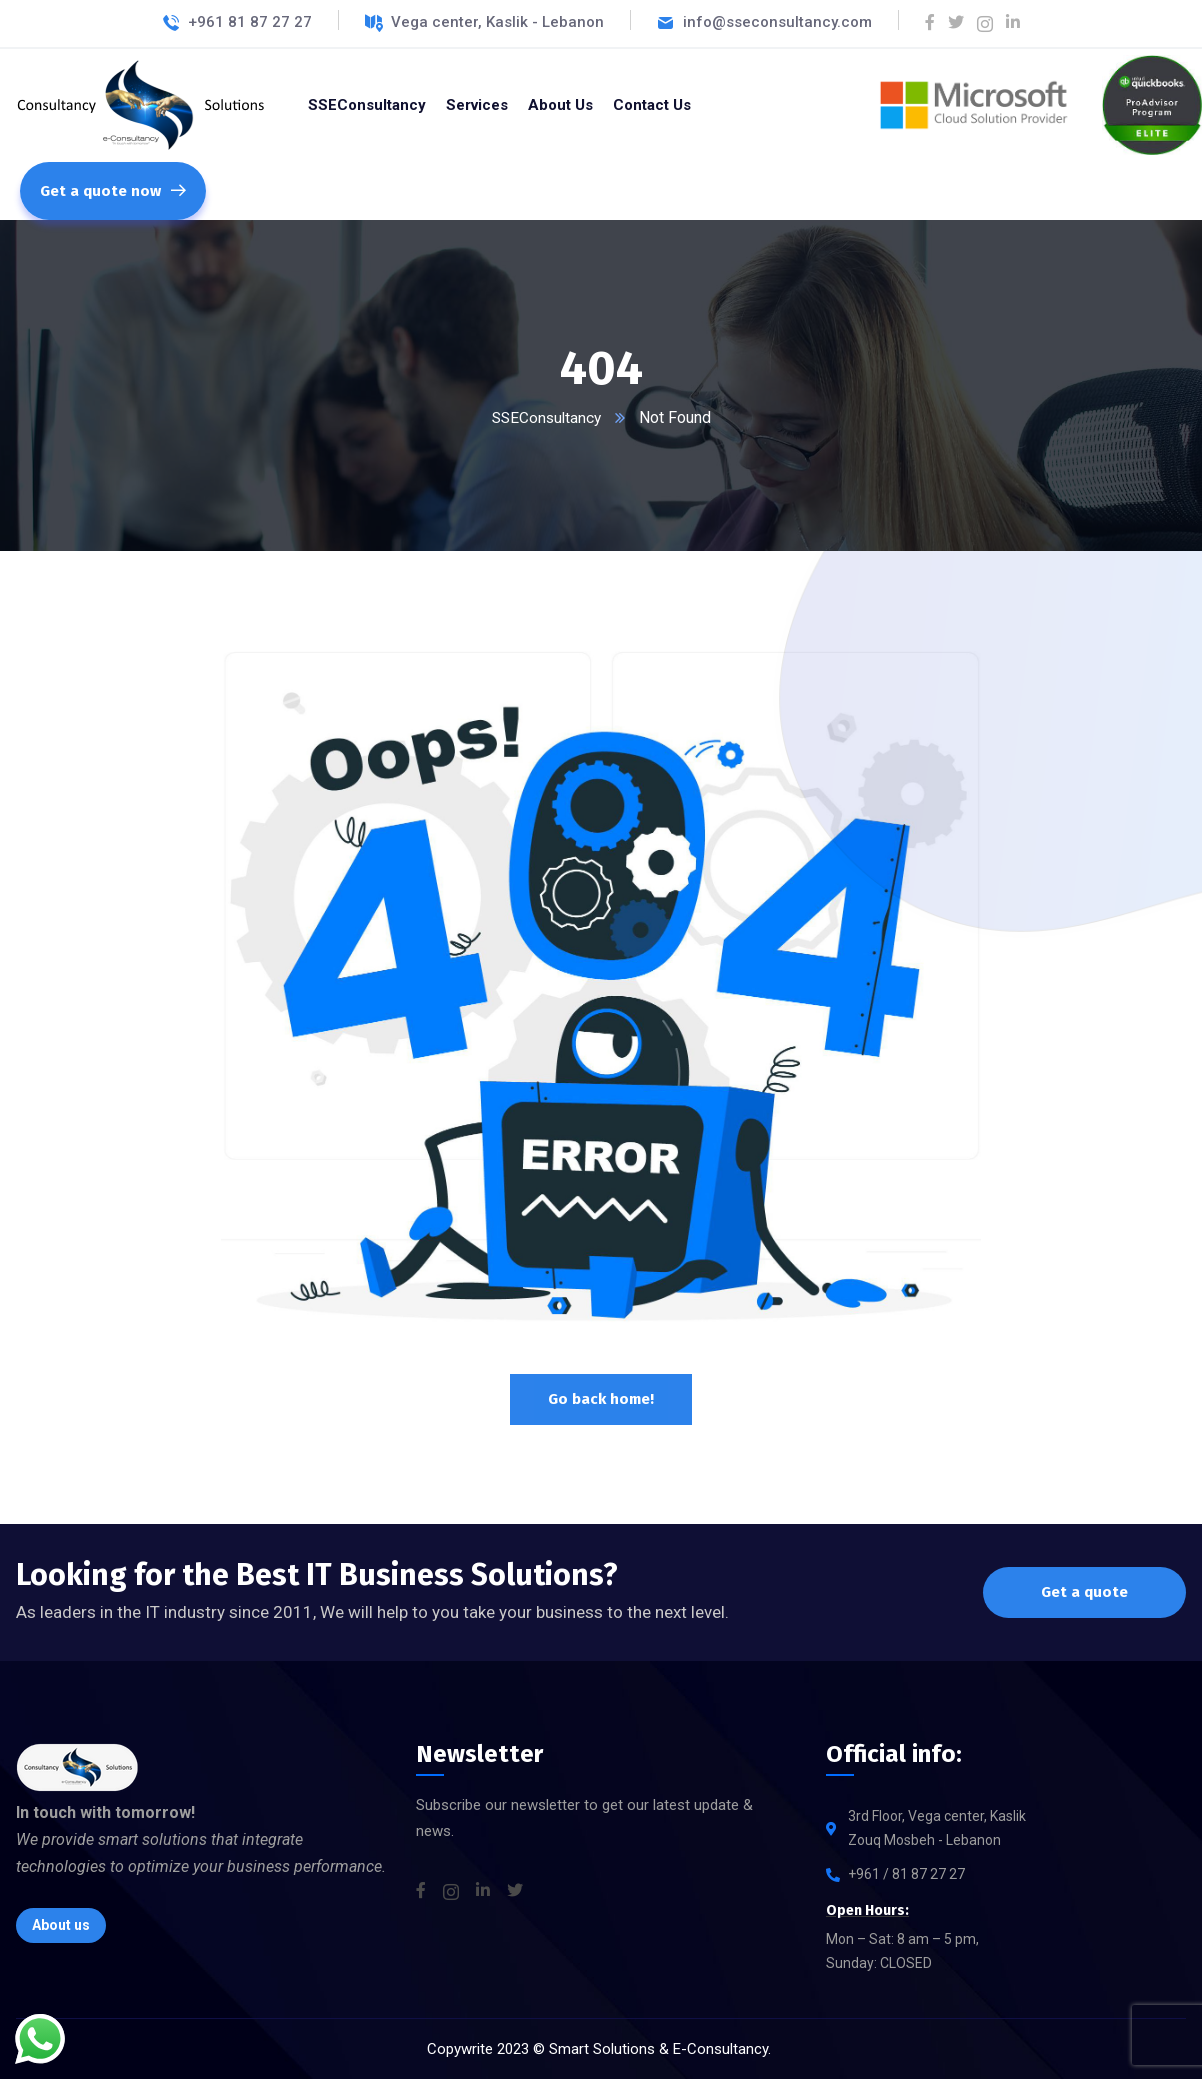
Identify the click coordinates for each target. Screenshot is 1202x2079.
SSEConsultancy (546, 417)
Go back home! (601, 1399)
